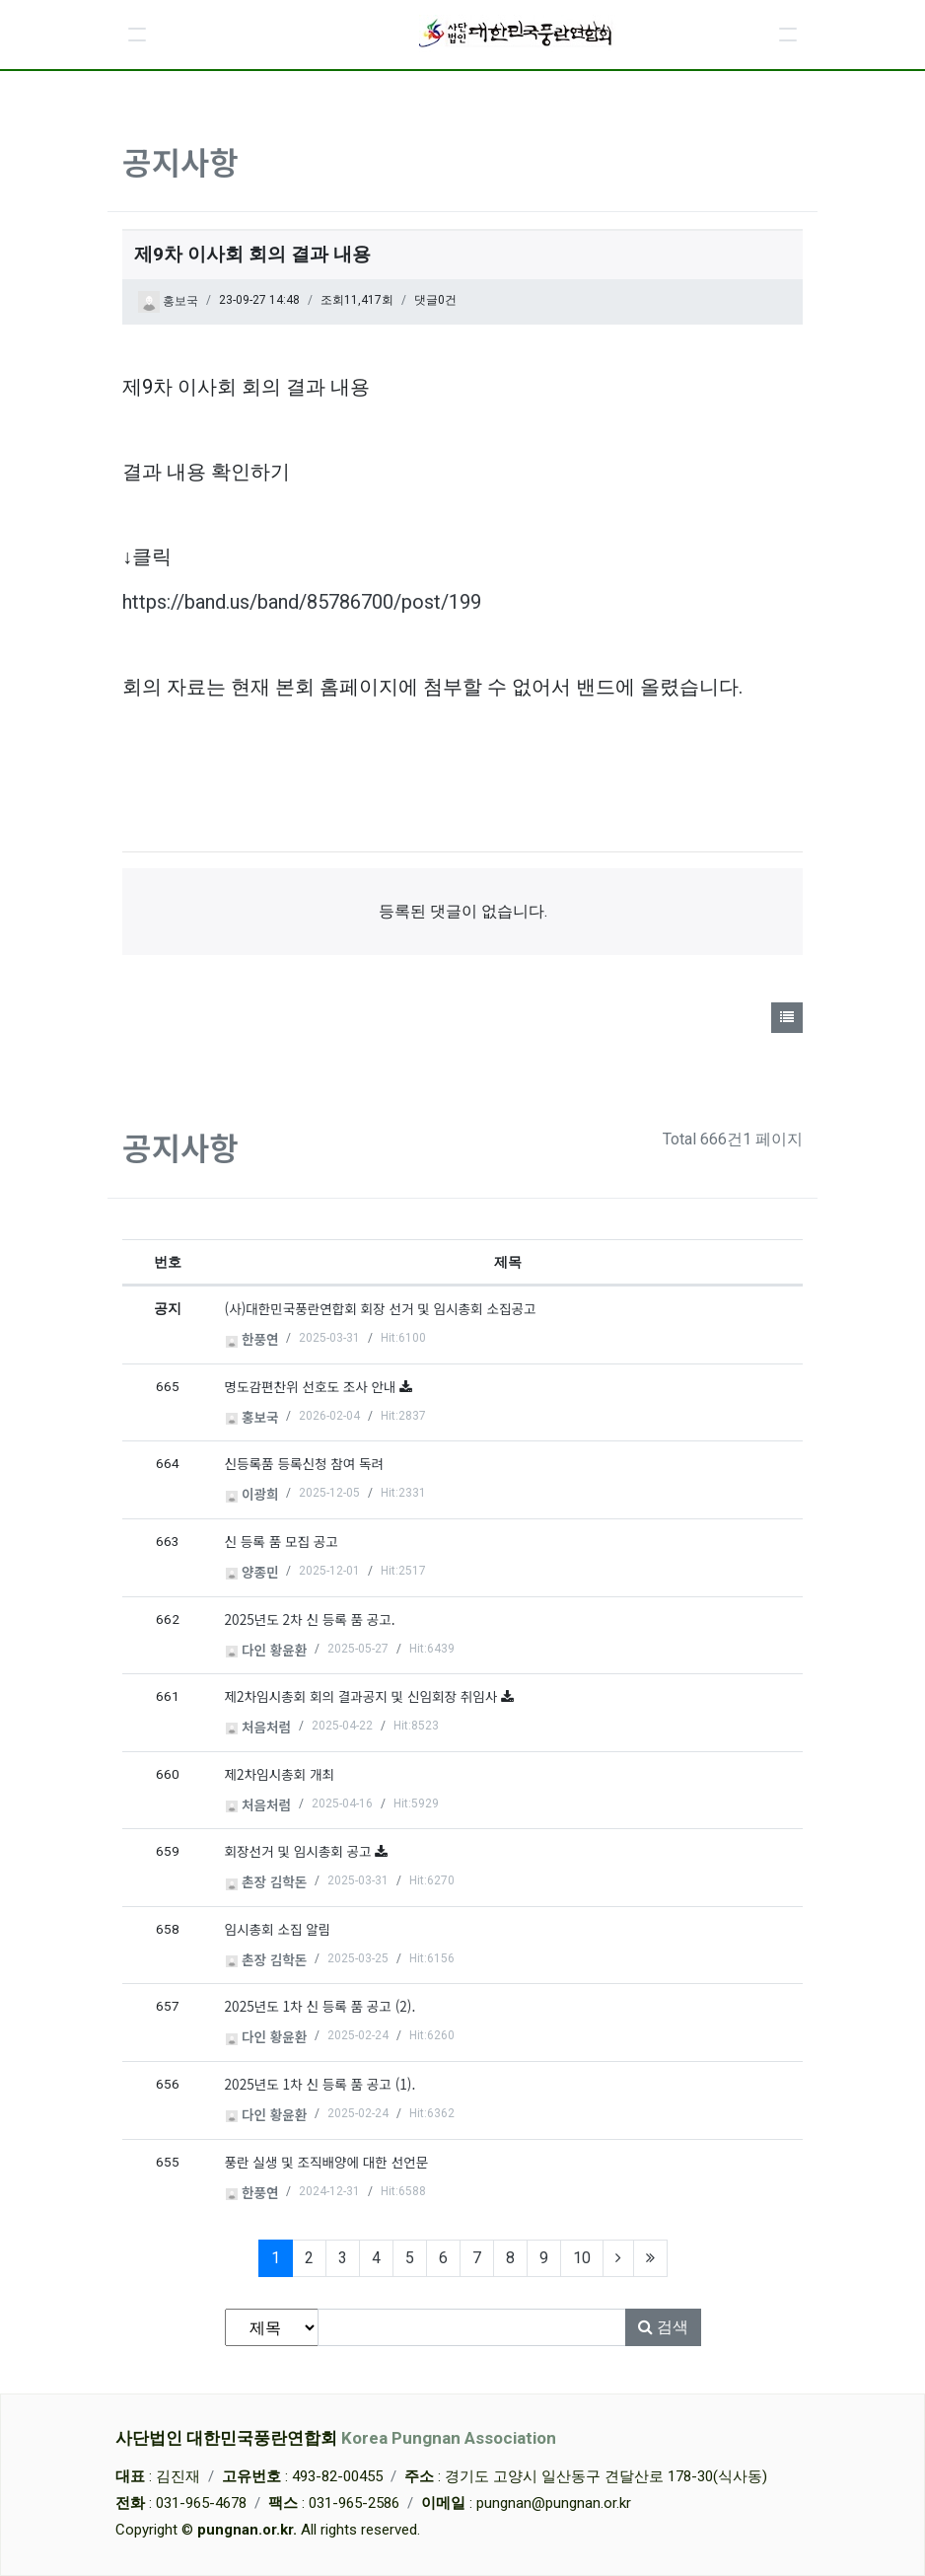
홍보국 (168, 302)
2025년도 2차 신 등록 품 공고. (310, 1619)
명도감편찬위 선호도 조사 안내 (312, 1386)
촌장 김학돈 (266, 1881)
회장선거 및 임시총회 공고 (300, 1851)
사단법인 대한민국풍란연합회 (335, 2438)
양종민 (252, 1572)
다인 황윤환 (266, 1649)
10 (582, 2257)
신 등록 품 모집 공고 (281, 1541)
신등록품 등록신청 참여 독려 (305, 1463)
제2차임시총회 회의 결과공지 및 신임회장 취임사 (363, 1696)
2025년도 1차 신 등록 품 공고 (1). (320, 2084)
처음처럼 (258, 1726)
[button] (137, 34)
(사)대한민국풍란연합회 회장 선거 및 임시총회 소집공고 (380, 1308)
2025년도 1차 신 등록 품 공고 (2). (320, 2006)
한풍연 (252, 1339)
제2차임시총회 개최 (279, 1774)
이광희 (252, 1494)
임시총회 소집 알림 (278, 1929)
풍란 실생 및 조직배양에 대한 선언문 (327, 2161)
